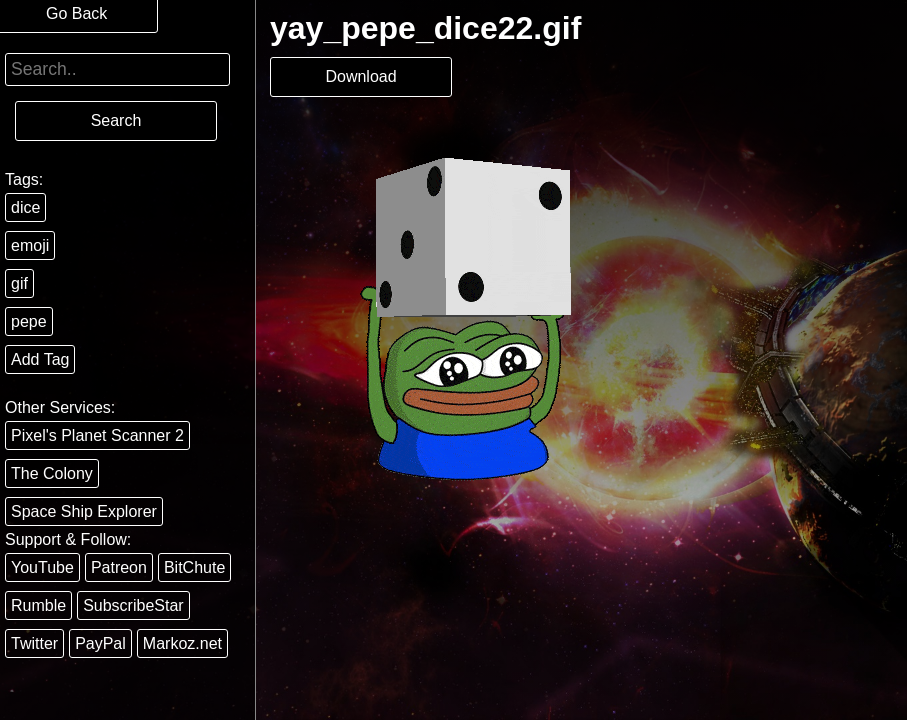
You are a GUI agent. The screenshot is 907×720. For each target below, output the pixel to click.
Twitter (34, 643)
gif (19, 283)
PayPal (100, 643)
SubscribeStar (133, 605)
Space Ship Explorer (84, 511)
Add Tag (40, 359)
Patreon (119, 567)
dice (25, 207)
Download (360, 76)
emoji (30, 245)
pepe (29, 321)
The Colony (52, 473)
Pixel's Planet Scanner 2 (97, 435)
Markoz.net (182, 643)
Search (116, 120)
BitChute (194, 567)
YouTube (42, 567)
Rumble (38, 605)
